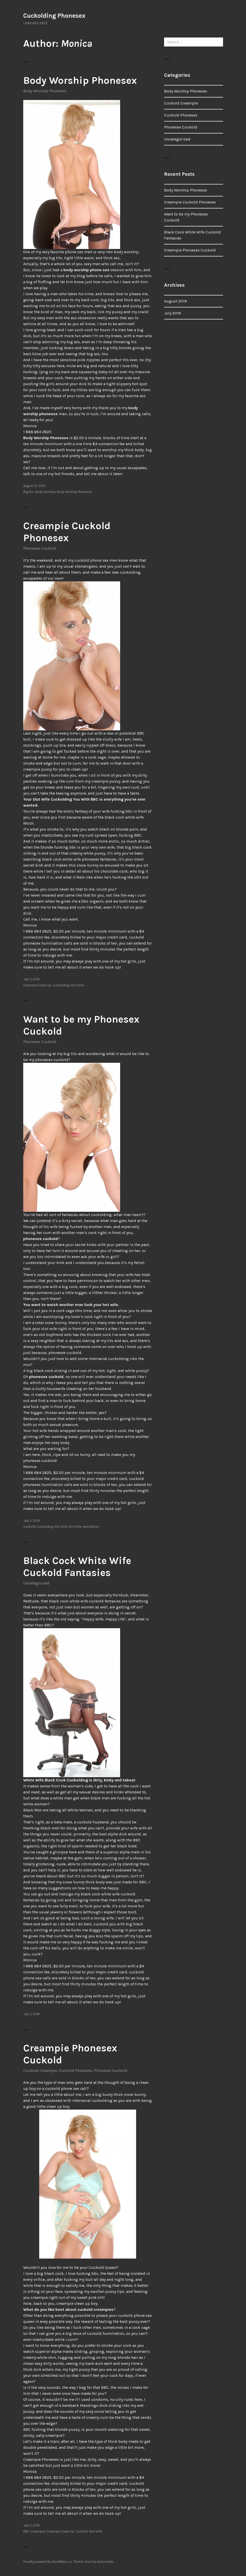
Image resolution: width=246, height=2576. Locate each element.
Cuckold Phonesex (75, 2070)
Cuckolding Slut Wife (52, 1526)
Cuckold (29, 1526)
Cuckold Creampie (40, 2070)
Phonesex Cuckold (39, 548)
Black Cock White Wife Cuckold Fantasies (77, 1566)
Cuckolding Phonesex (54, 15)
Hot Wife (75, 1526)
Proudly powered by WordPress (45, 2562)
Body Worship (45, 492)
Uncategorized (36, 1583)
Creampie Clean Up (37, 985)
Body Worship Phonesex (80, 80)
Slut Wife (77, 985)
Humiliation (91, 1526)
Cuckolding (60, 985)
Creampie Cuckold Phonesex (66, 532)
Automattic (105, 2562)
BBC (26, 2531)
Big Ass (28, 492)
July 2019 (172, 313)
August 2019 (175, 301)
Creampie (38, 2531)
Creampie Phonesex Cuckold (190, 250)
